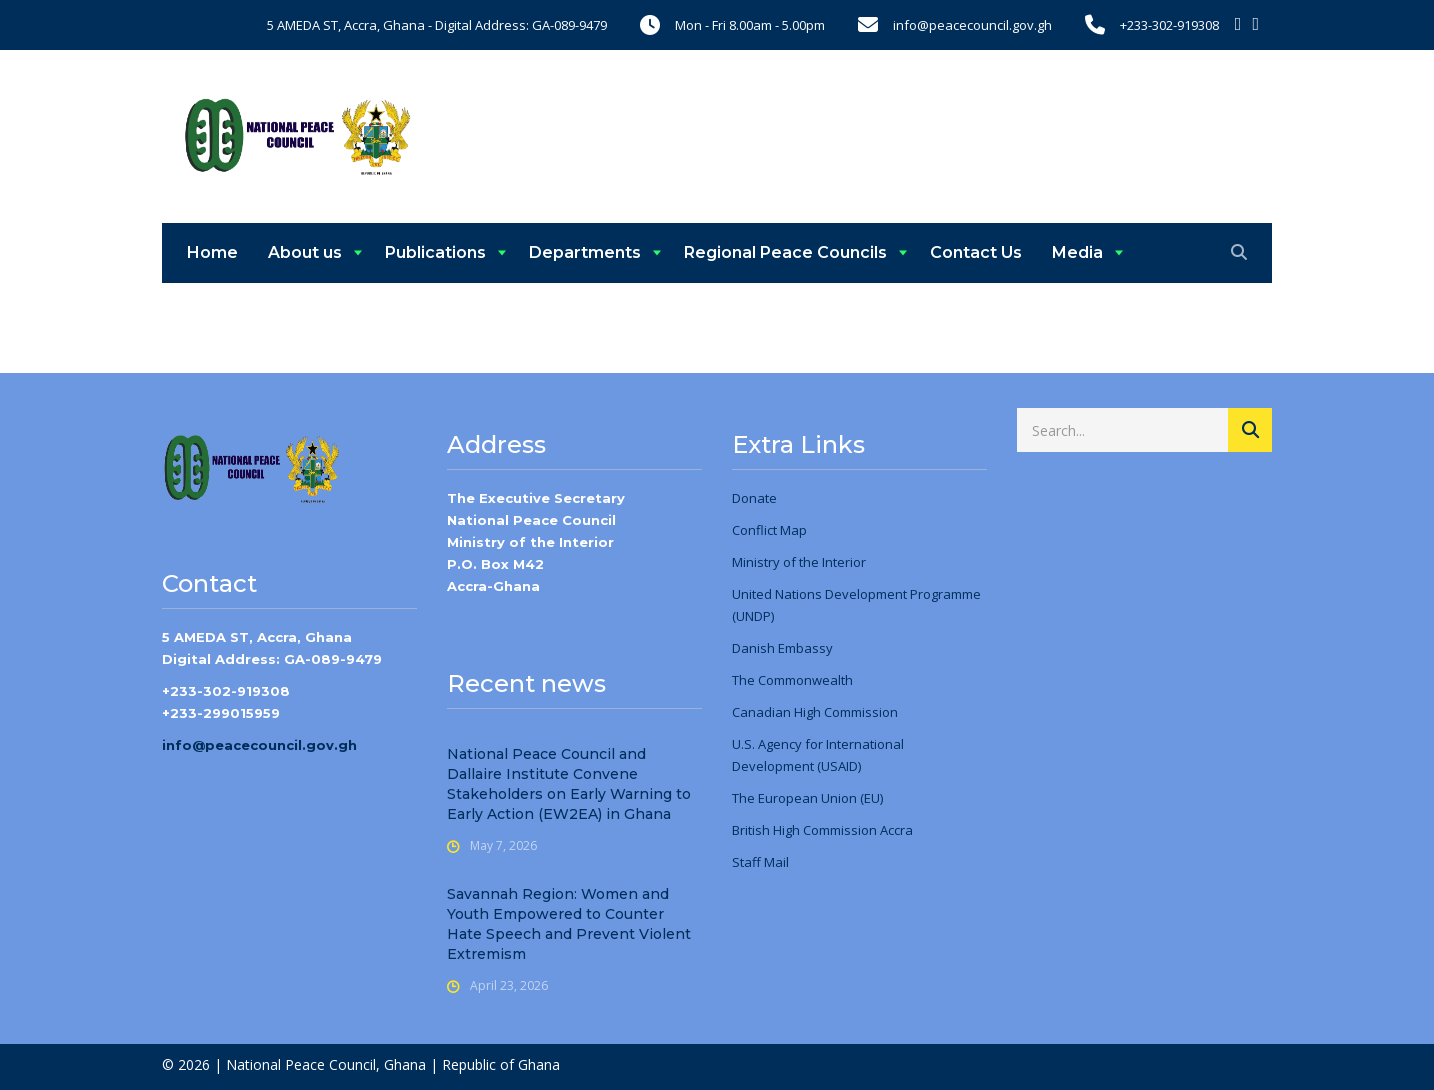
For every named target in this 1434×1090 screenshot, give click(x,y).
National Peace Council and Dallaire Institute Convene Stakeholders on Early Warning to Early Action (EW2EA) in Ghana (569, 784)
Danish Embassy (782, 648)
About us (305, 252)
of (788, 562)
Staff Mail (760, 862)
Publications (435, 252)
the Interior (831, 562)
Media (1077, 252)
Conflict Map (769, 530)
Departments (585, 252)
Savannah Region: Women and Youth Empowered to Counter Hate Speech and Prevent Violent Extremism (569, 924)
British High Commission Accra (822, 830)
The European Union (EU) (807, 798)
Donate (754, 498)
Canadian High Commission (815, 712)
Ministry (756, 562)
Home (212, 252)
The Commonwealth (792, 680)
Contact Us (976, 252)
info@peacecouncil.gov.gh (259, 745)
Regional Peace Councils (785, 252)
